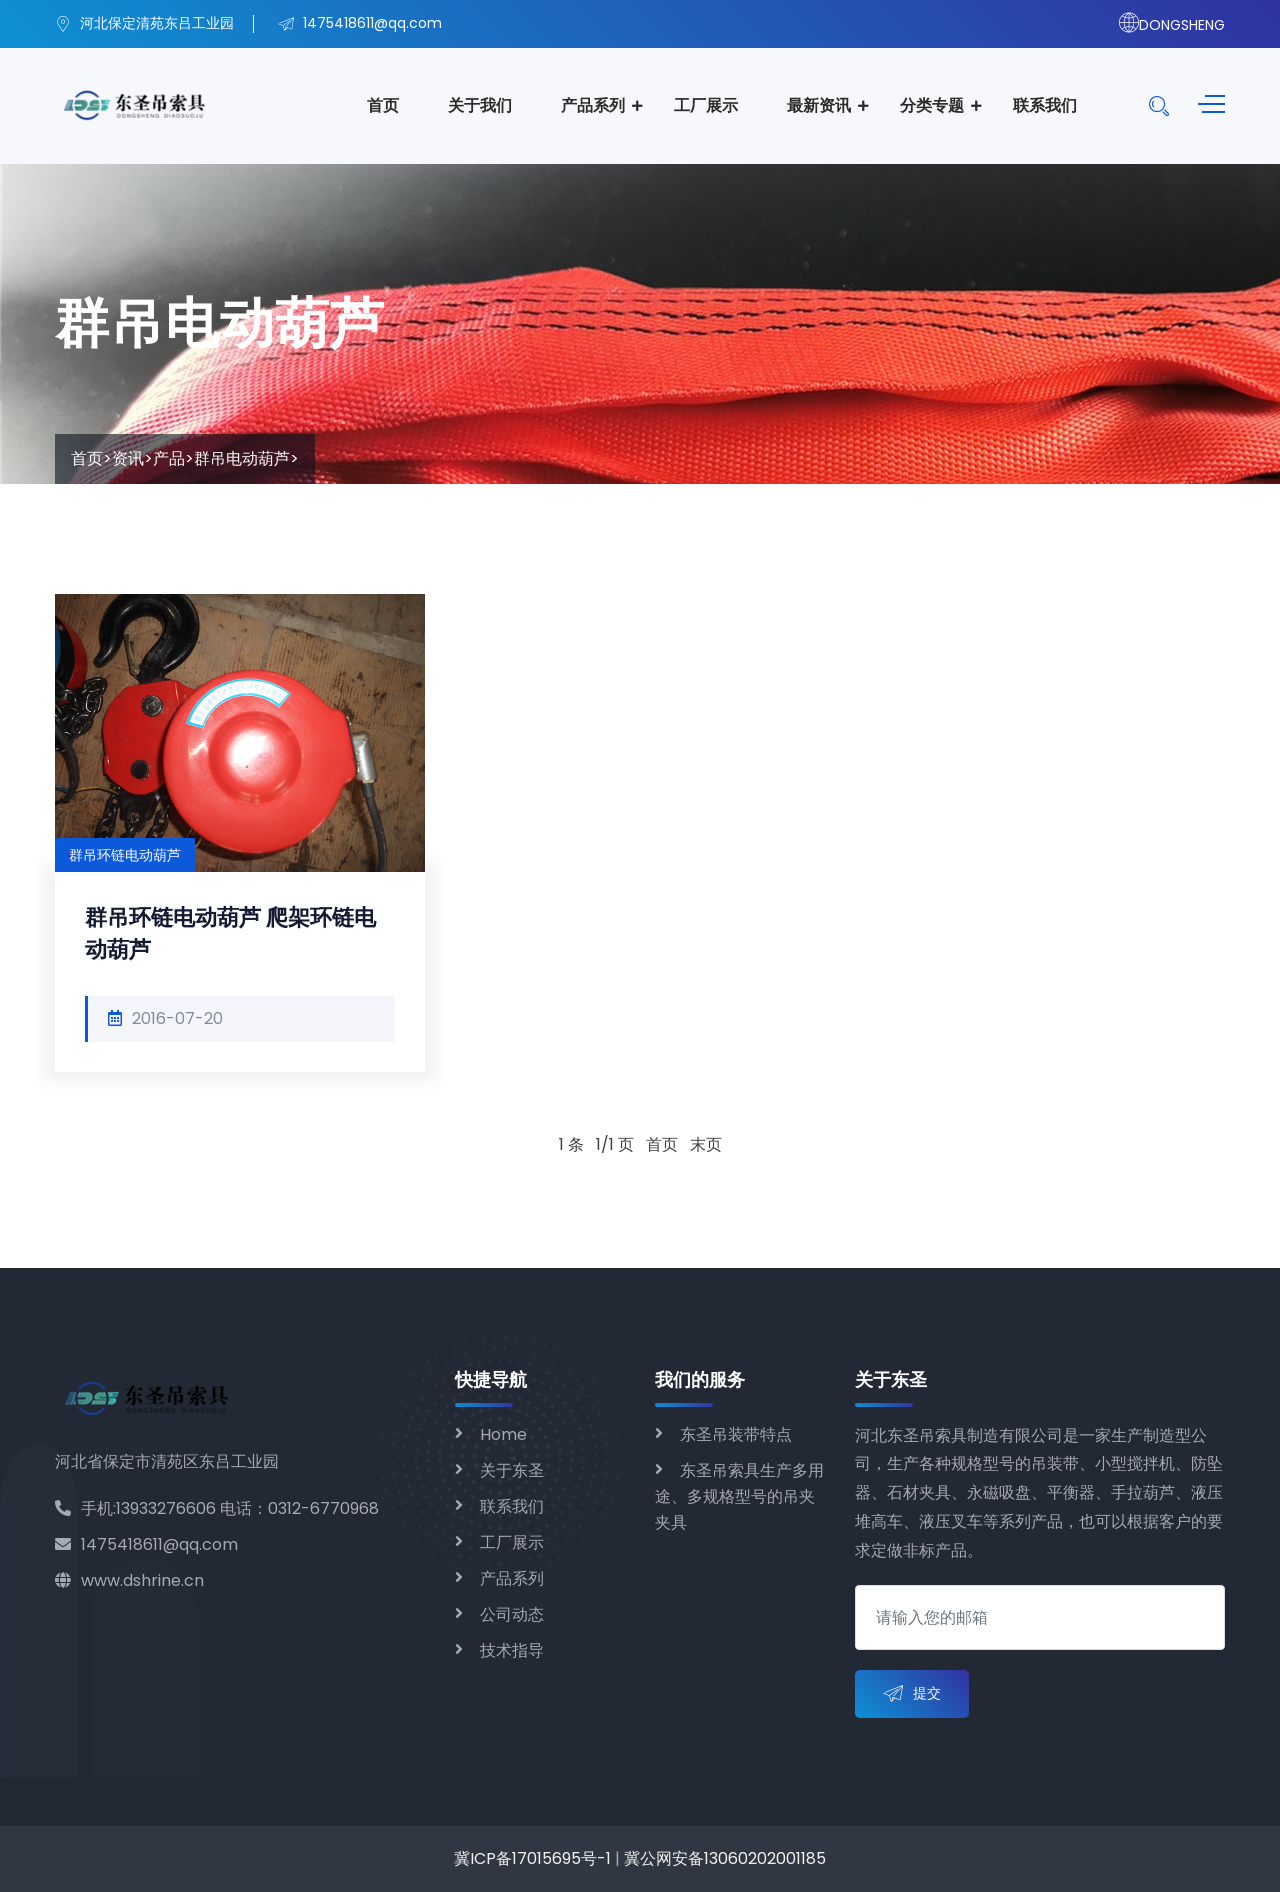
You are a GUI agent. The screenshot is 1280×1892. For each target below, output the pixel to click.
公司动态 (512, 1614)
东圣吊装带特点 (736, 1434)
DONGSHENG (1172, 25)
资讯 (128, 458)
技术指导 (512, 1650)
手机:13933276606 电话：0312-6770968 (217, 1508)
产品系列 (593, 105)
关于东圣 (512, 1470)
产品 (169, 458)
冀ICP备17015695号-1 (532, 1858)
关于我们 (480, 105)
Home (503, 1434)
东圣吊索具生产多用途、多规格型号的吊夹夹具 (739, 1496)
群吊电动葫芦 (242, 458)
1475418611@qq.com (146, 1544)
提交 (912, 1694)
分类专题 (932, 105)
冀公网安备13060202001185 (725, 1858)
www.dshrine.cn (129, 1580)
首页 (383, 105)
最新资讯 (819, 105)
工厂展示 (706, 105)
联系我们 (1045, 105)
